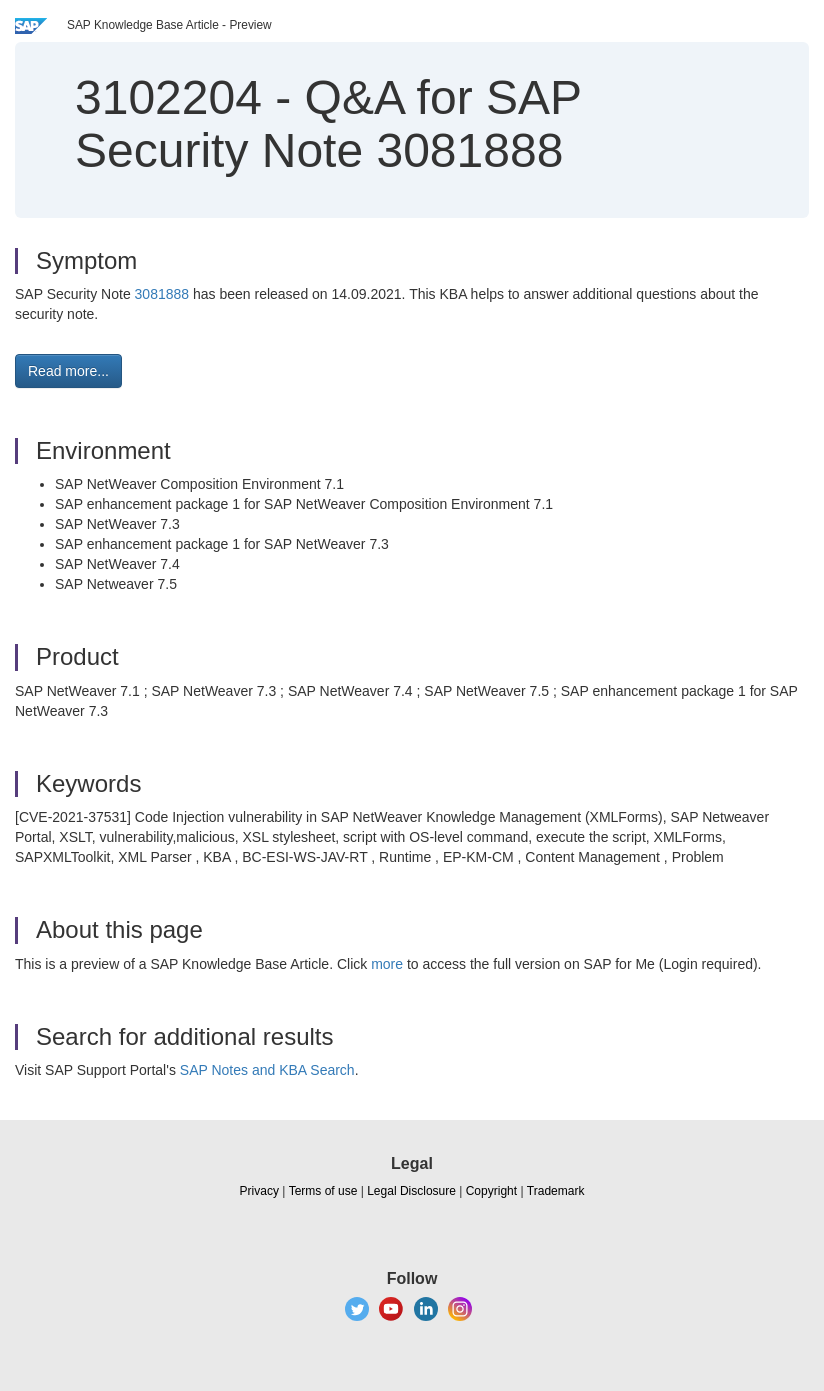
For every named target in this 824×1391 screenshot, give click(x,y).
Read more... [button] (68, 371)
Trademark (556, 1191)
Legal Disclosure (411, 1191)
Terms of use (323, 1191)
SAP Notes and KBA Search (267, 1070)
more (387, 964)
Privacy (259, 1191)
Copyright (491, 1191)
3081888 (164, 294)
